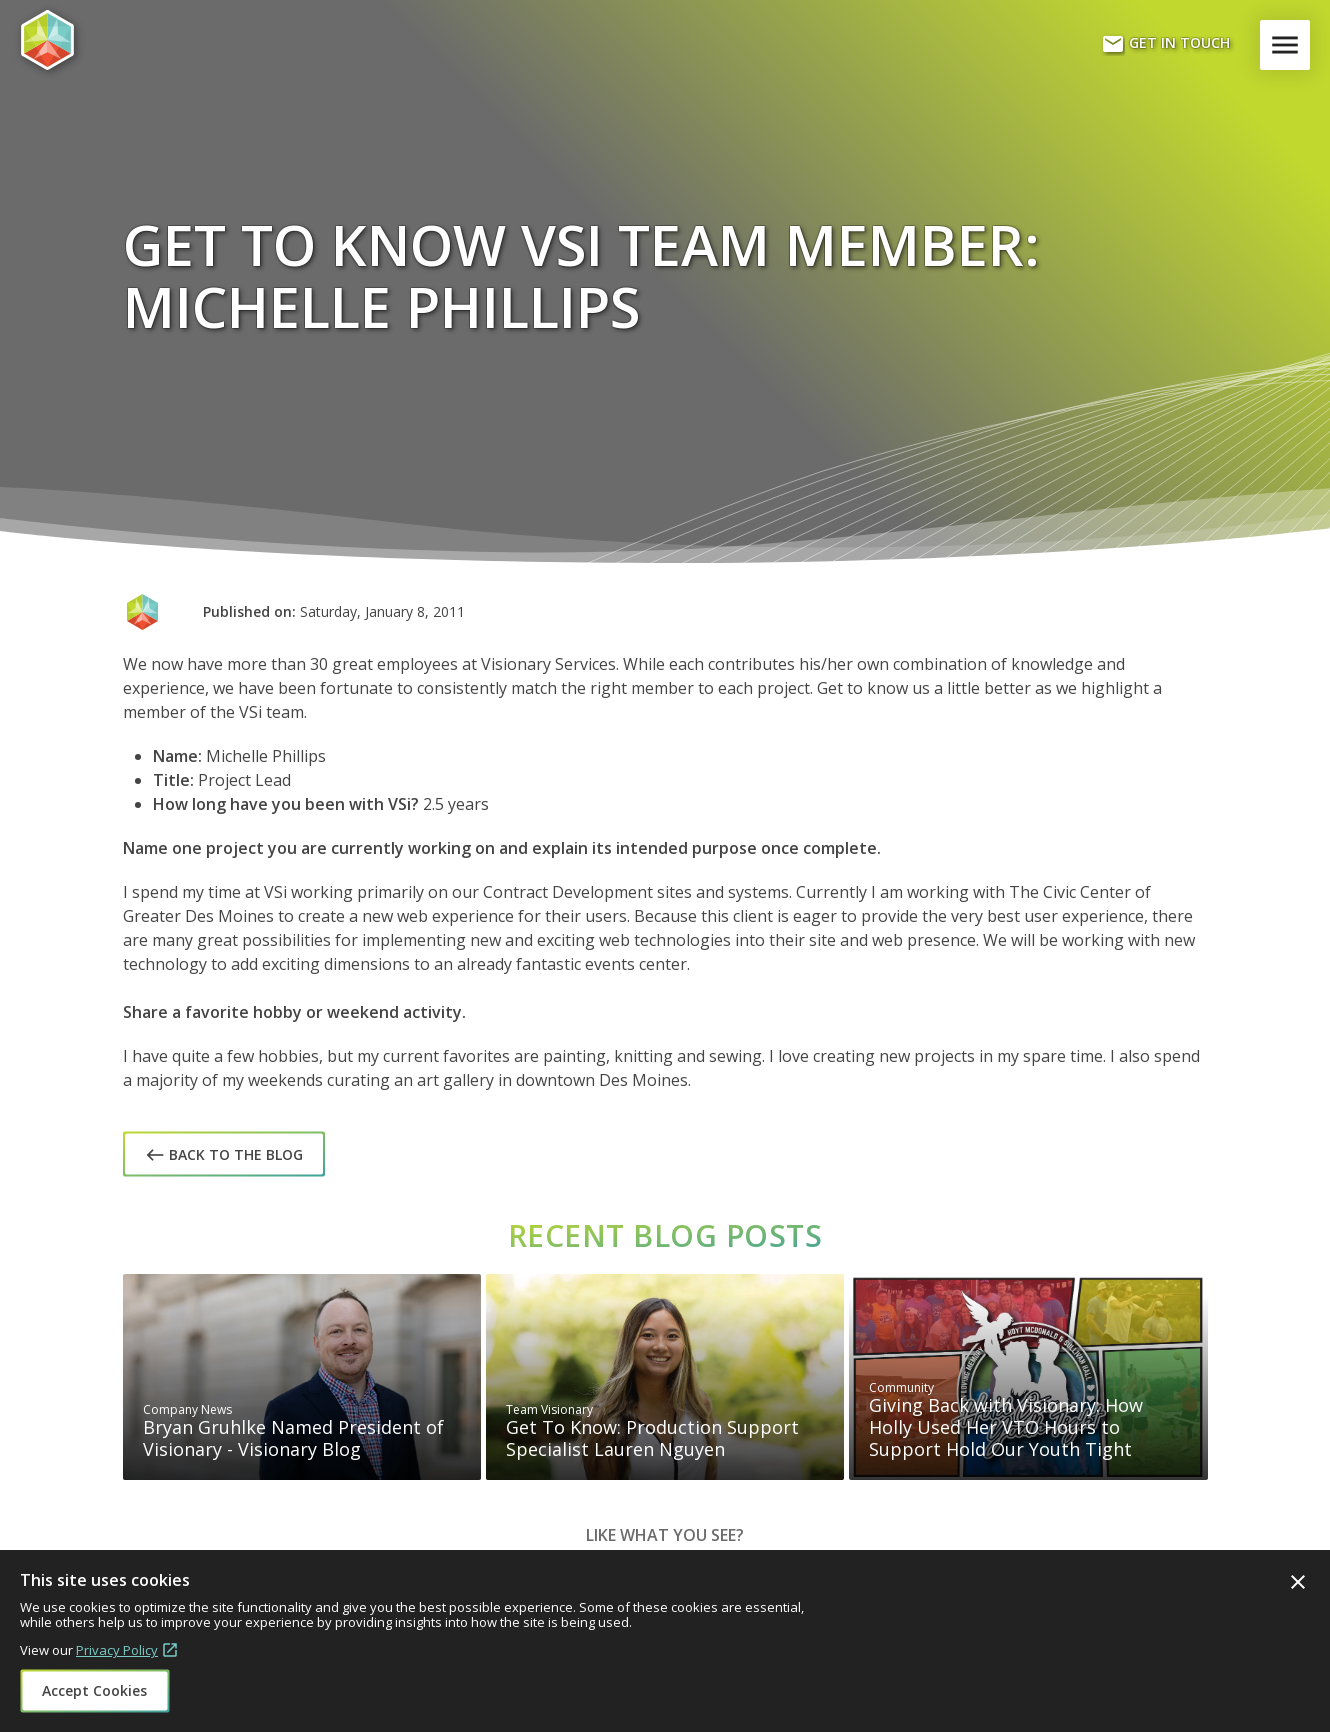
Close (1298, 1582)
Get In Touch (1165, 44)
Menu (1289, 45)
